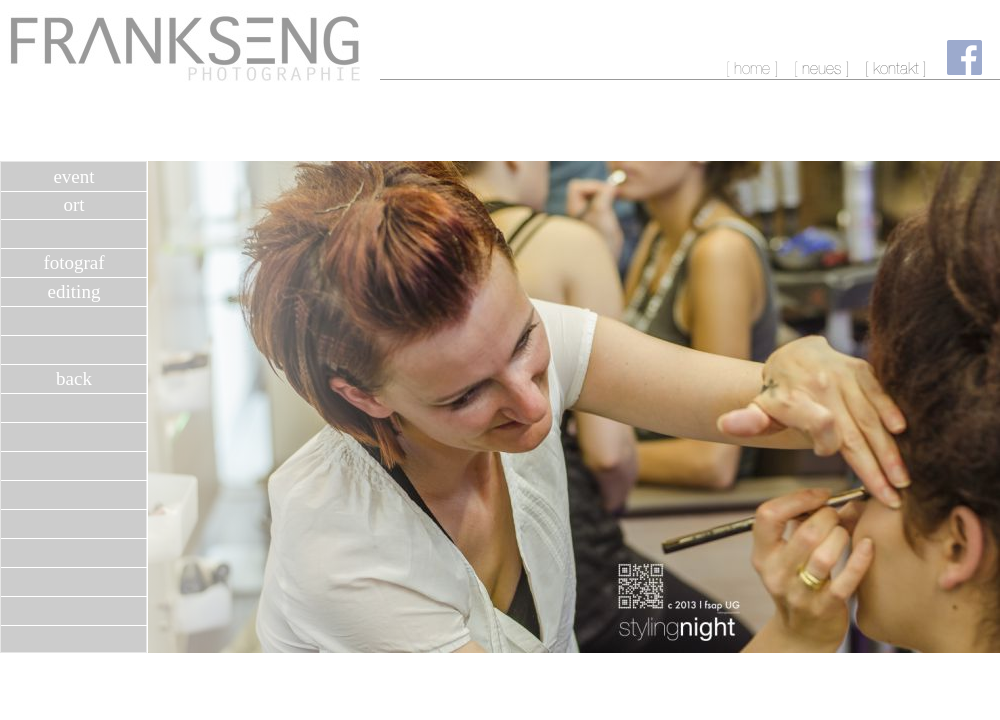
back (74, 378)
